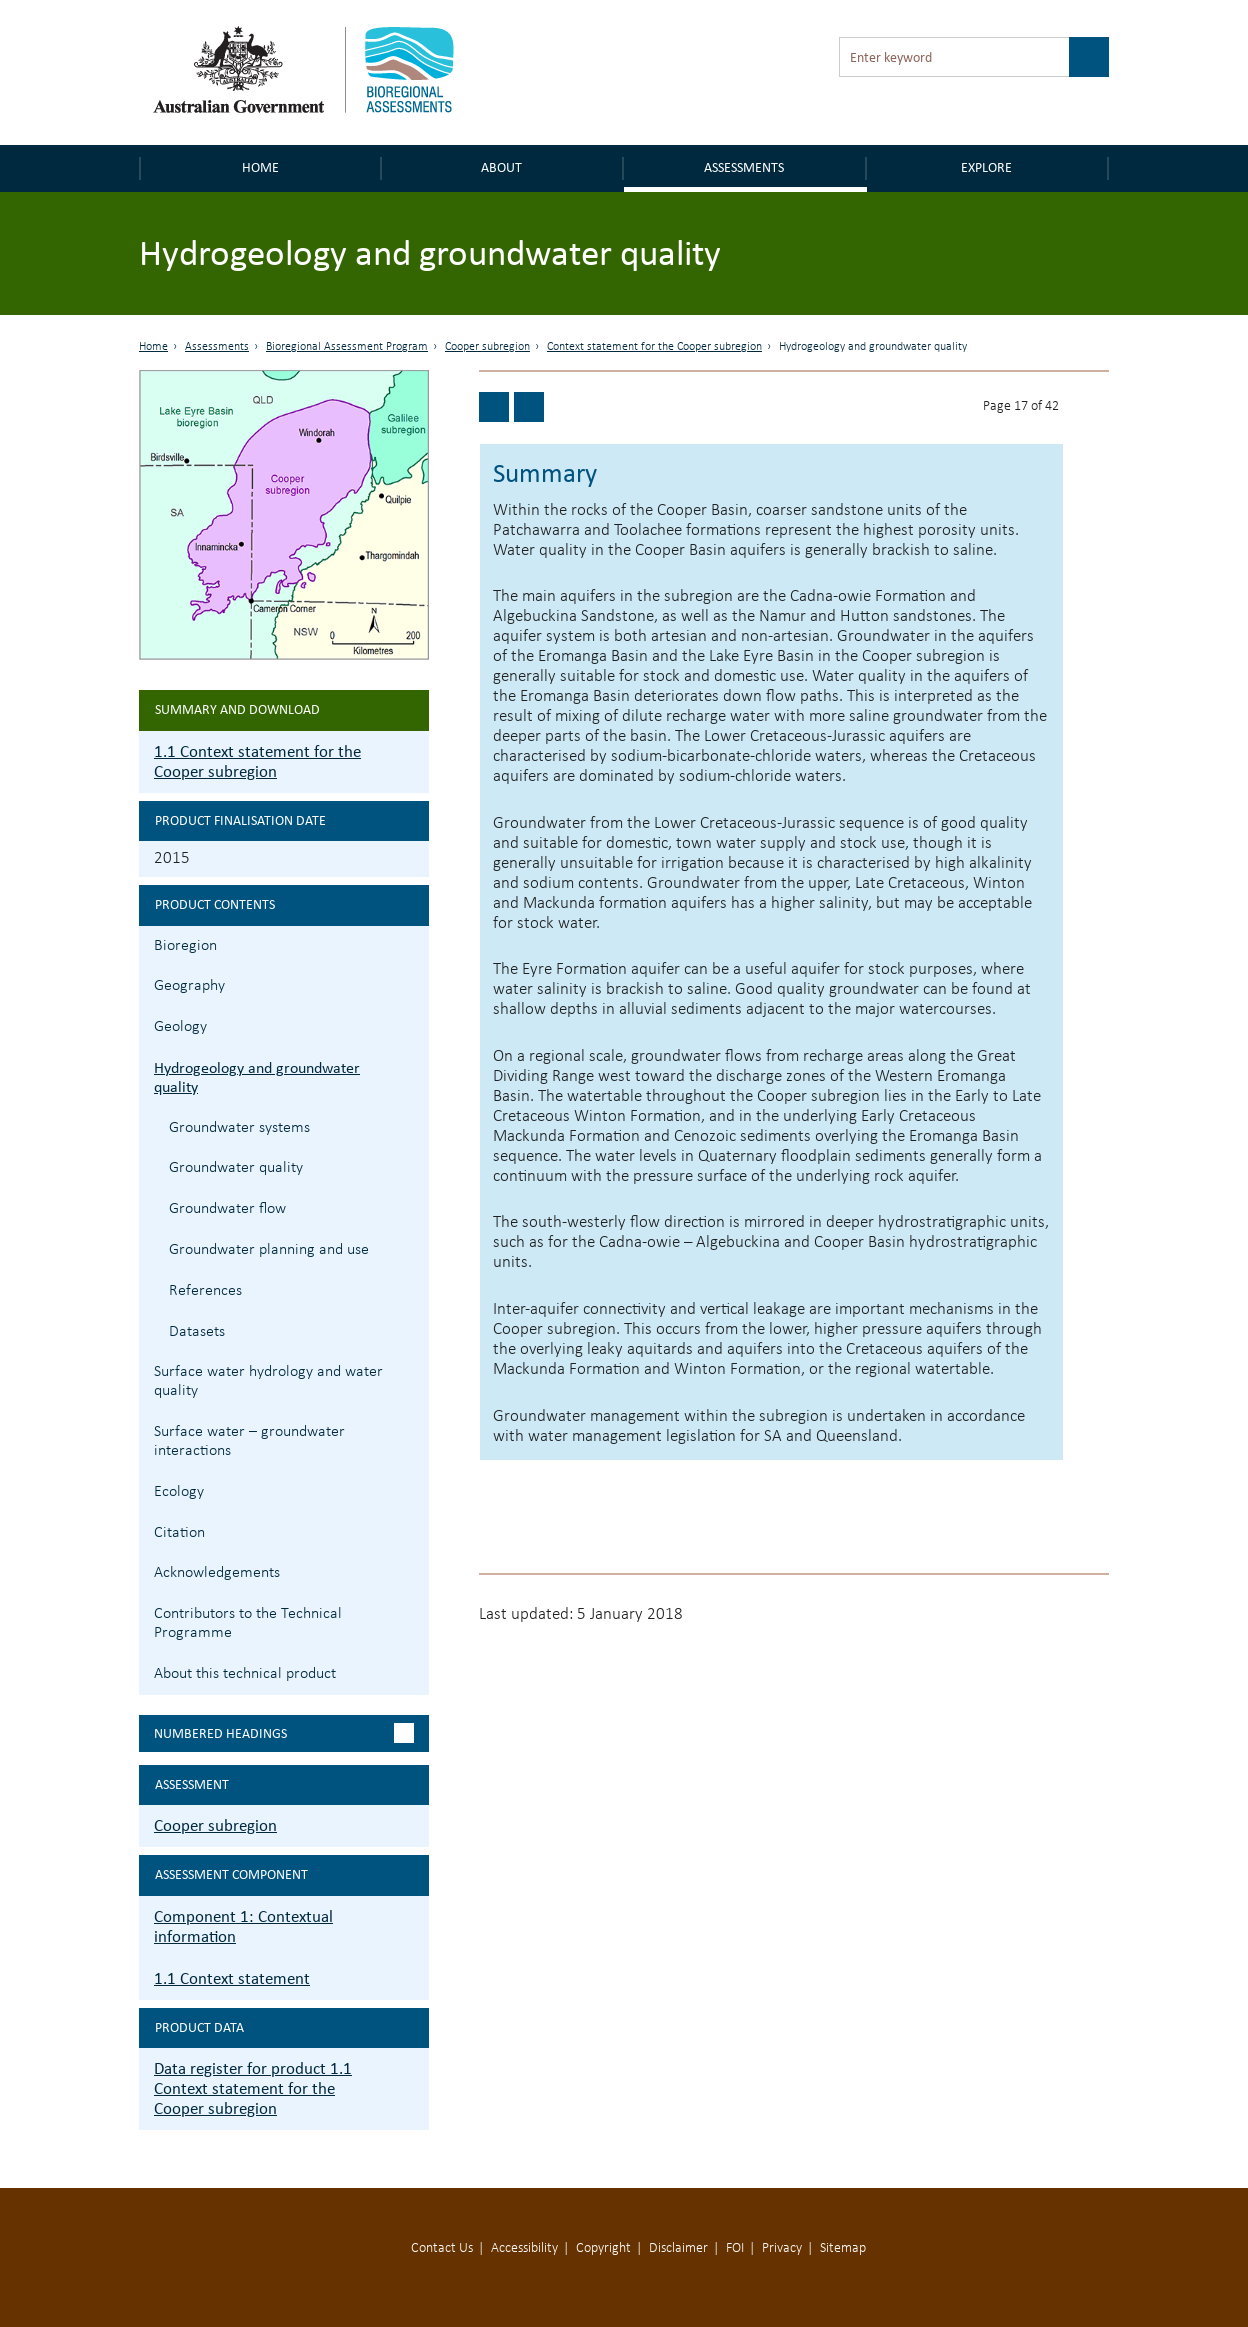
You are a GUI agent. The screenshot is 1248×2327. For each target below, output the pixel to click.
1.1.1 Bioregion (411, 943)
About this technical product (245, 1674)
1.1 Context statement (232, 1978)
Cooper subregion (487, 347)
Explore (986, 167)
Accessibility (524, 2248)
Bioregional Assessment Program (347, 347)
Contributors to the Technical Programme (248, 1623)
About (501, 167)
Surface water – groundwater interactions (249, 1441)
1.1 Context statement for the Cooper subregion (257, 761)
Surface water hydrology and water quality (268, 1381)
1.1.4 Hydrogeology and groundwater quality (411, 1065)
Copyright (603, 2248)
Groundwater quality (236, 1168)
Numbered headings (220, 1733)
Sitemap (843, 2248)
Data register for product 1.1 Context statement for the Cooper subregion (253, 2088)
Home (260, 167)
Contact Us (442, 2248)
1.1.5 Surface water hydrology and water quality (411, 1369)
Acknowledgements (217, 1573)
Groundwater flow (227, 1209)
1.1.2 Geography (411, 983)
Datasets (197, 1332)
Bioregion (185, 946)
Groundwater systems (239, 1128)
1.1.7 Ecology (411, 1489)
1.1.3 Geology (411, 1024)
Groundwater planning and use (269, 1250)
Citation (179, 1533)
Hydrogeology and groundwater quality (257, 1077)
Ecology (179, 1492)
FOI (735, 2248)
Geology (180, 1027)
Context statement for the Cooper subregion (654, 347)
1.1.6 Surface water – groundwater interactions (411, 1429)
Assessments (744, 167)
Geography (189, 986)
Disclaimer (678, 2248)
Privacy (782, 2248)
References (205, 1291)
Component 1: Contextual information (243, 1926)
